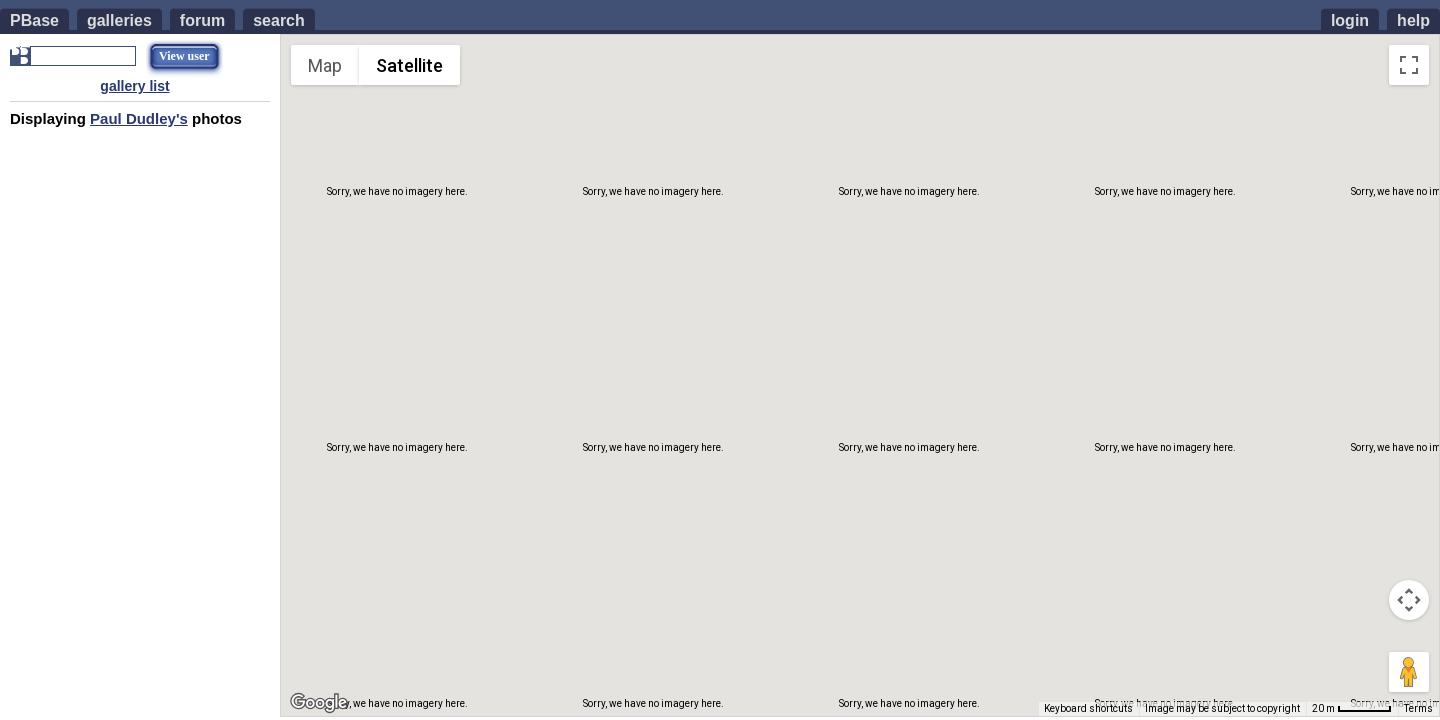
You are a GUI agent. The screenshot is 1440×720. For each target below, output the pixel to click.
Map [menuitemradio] (325, 65)
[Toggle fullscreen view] (1409, 65)
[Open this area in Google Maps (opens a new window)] (319, 703)
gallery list (134, 86)
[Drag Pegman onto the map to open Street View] (1409, 672)
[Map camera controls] (1409, 600)
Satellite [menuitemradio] (409, 65)
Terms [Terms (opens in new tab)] (1418, 708)
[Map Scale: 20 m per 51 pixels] (1352, 709)
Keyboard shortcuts (1088, 708)
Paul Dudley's (139, 118)
